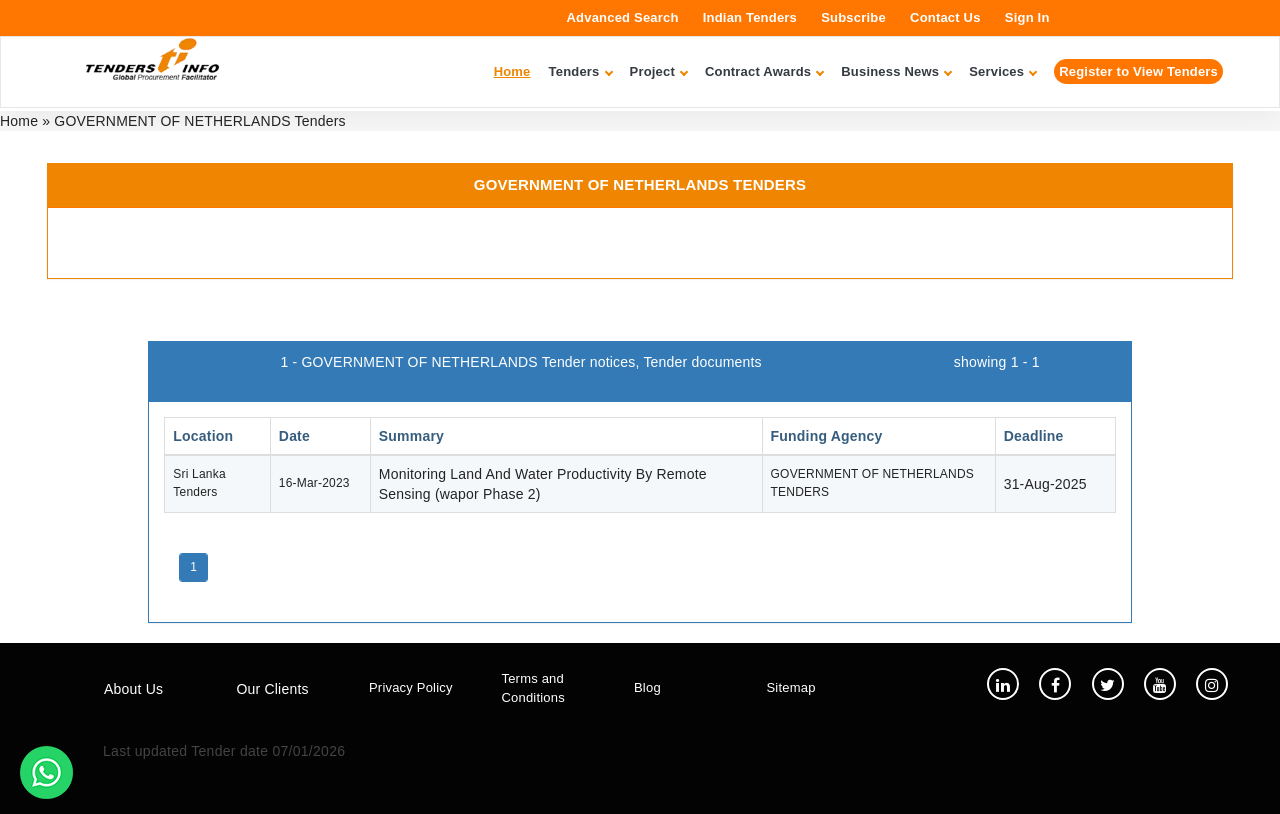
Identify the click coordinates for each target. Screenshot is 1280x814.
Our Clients (273, 689)
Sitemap (791, 687)
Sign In (1027, 17)
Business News (896, 71)
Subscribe (853, 17)
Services (1002, 71)
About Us (133, 689)
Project (658, 71)
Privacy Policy (411, 687)
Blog (647, 687)
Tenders (580, 71)
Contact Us (945, 17)
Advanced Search (623, 17)
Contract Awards (764, 71)
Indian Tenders (750, 17)
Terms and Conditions (533, 688)
